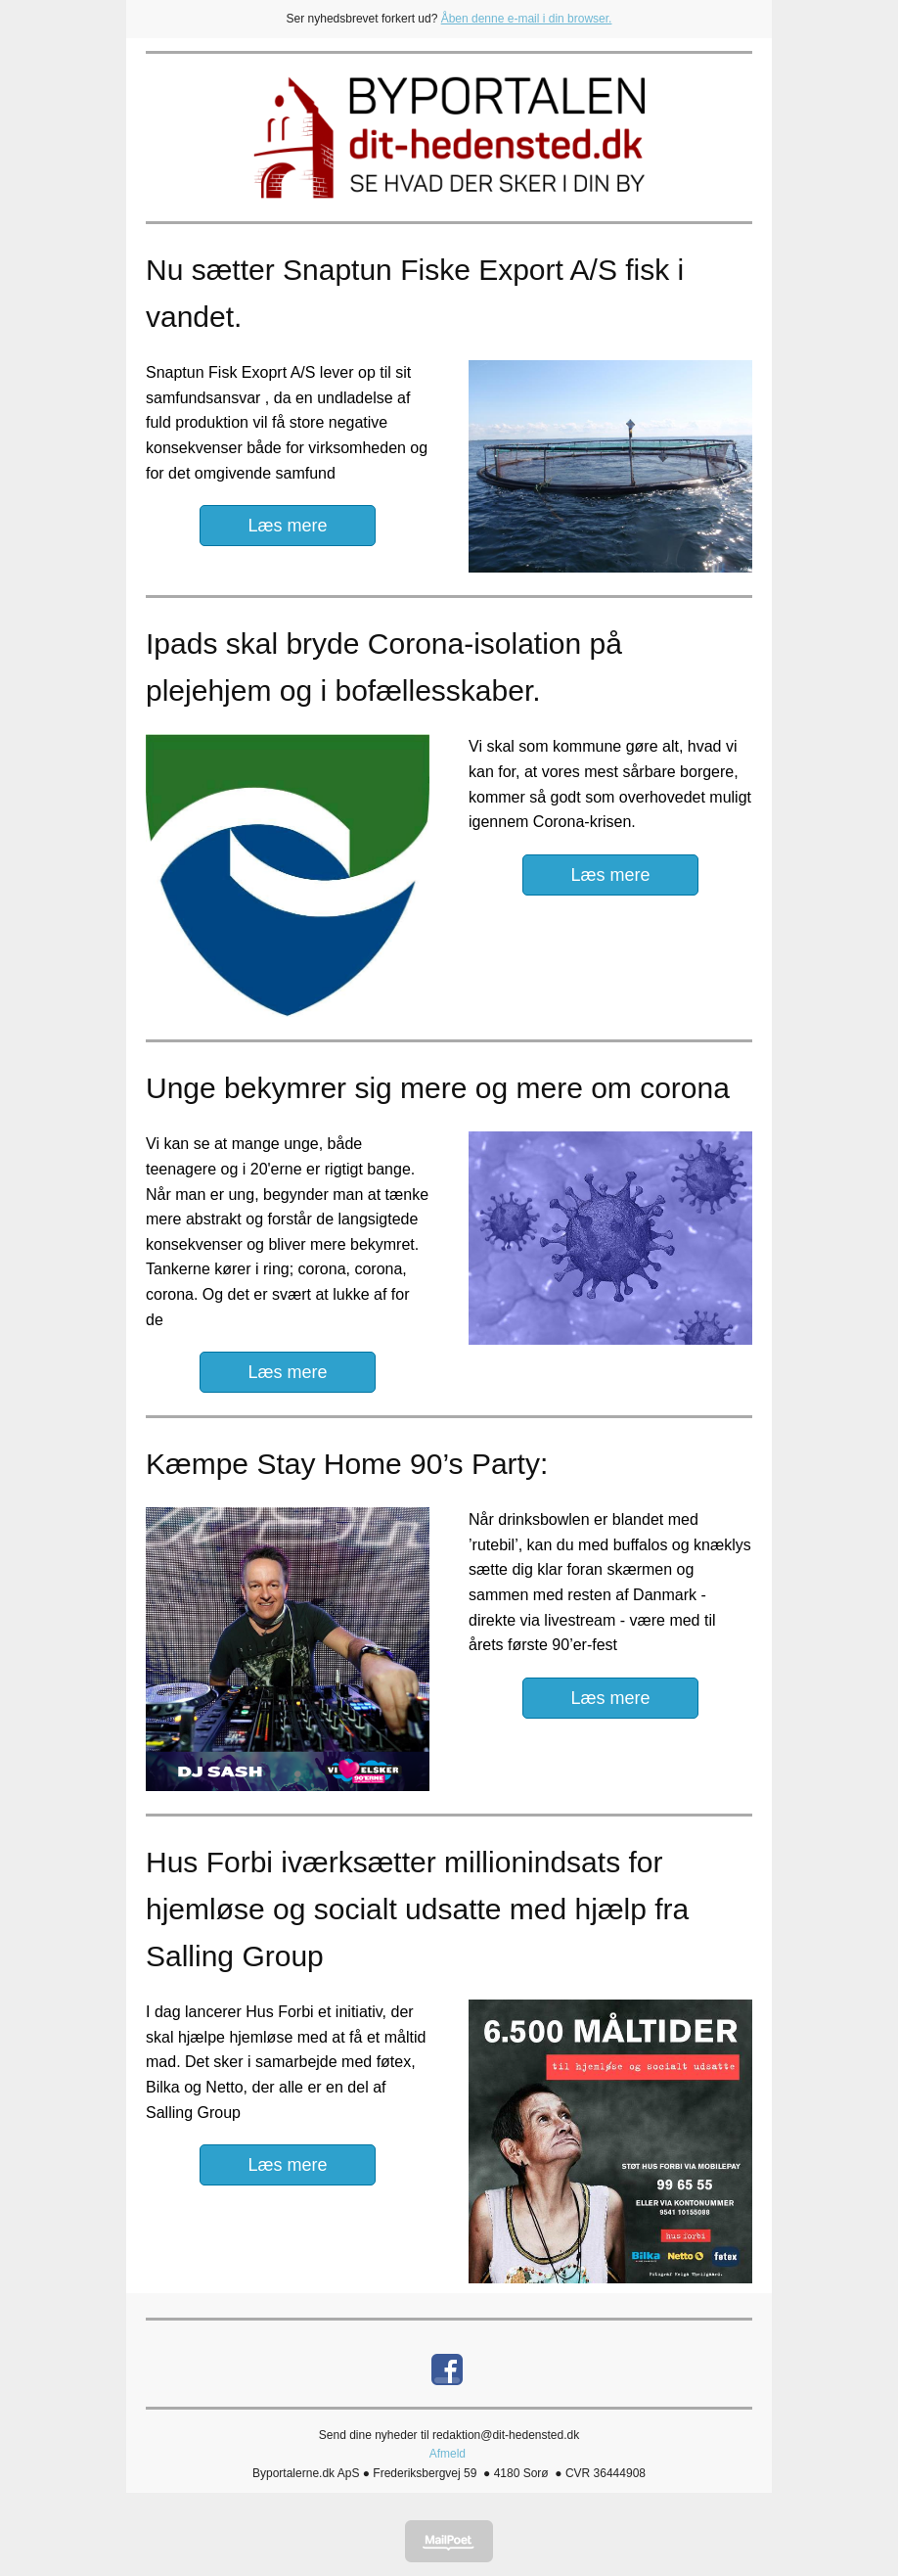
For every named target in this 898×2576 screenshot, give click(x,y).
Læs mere (287, 525)
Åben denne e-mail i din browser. (526, 18)
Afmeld (447, 2454)
